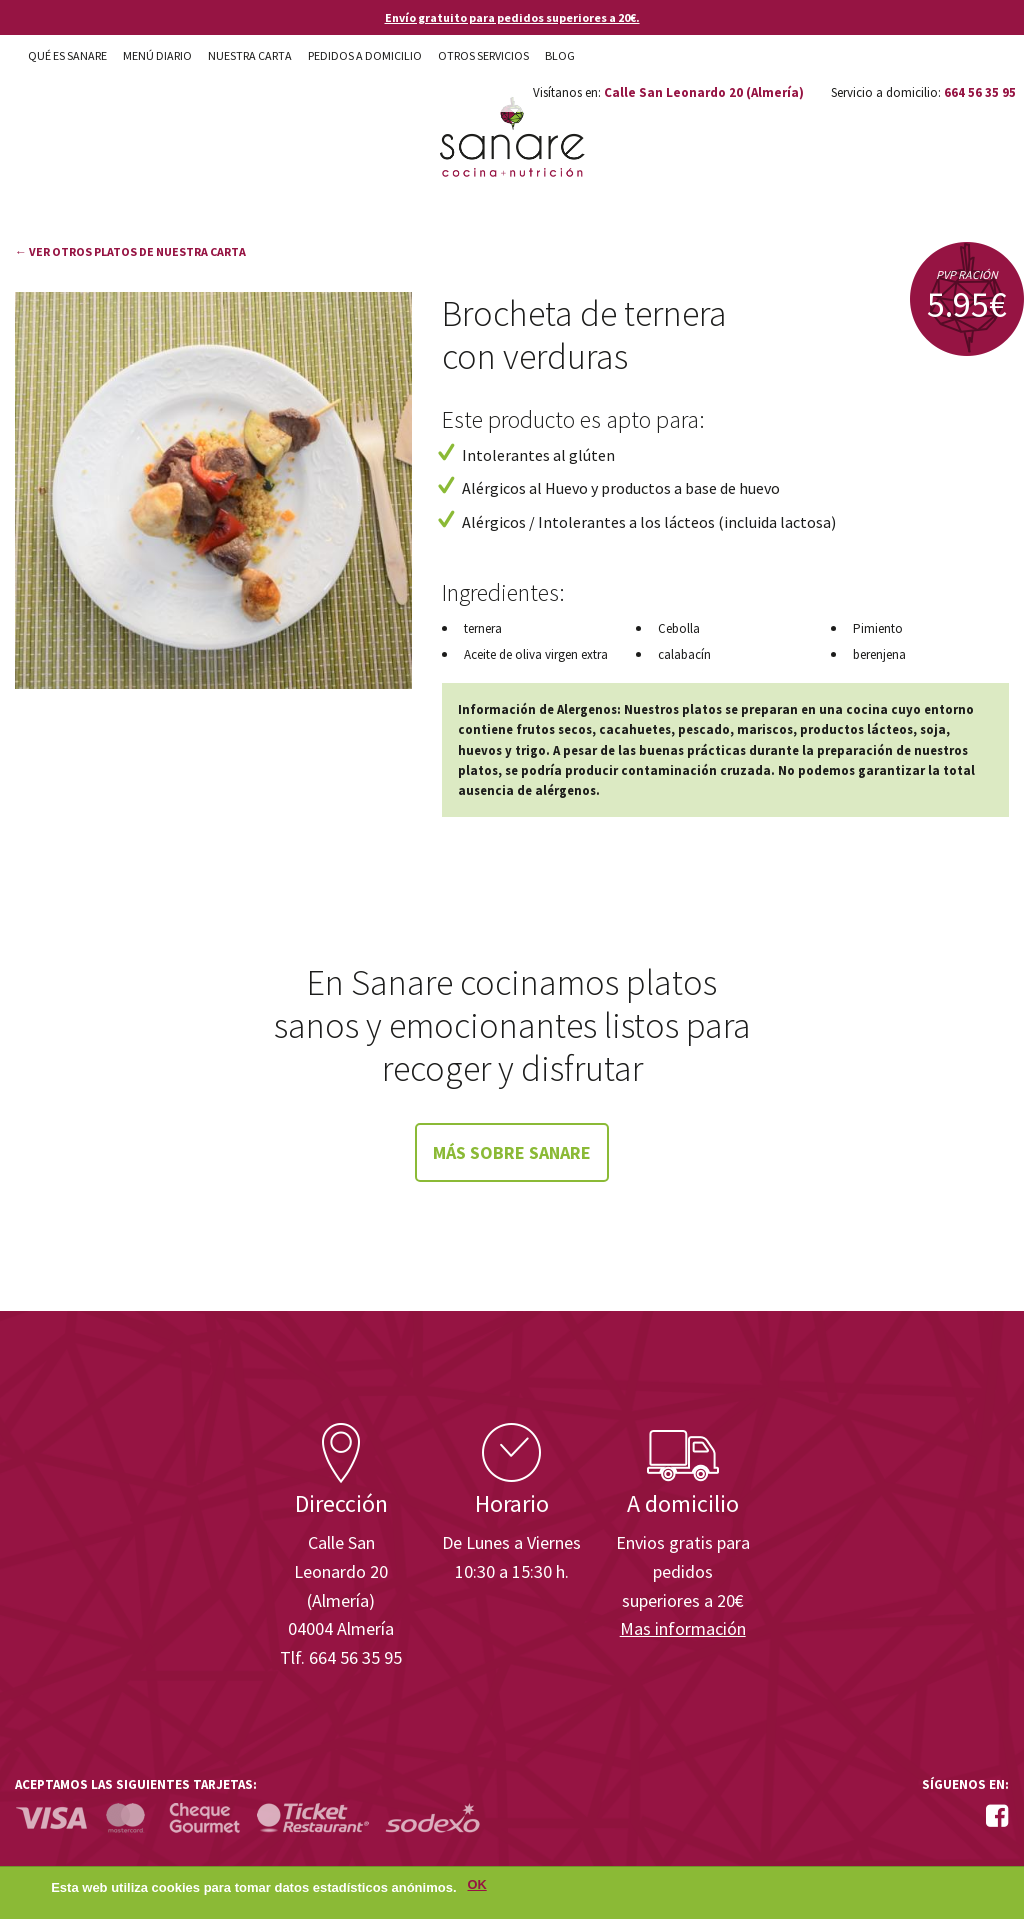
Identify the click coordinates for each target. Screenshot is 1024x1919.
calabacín (684, 654)
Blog (560, 55)
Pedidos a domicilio (365, 55)
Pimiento (878, 628)
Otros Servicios (483, 55)
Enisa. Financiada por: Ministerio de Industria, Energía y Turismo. (933, 1367)
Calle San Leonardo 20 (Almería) (704, 92)
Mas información (683, 1628)
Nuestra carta (250, 55)
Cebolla (679, 628)
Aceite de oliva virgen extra (536, 654)
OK (477, 1887)
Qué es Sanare (67, 55)
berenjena (879, 654)
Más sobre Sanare (512, 1152)
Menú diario (157, 55)
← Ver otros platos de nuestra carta (130, 251)
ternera (483, 628)
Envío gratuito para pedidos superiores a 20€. (512, 17)
